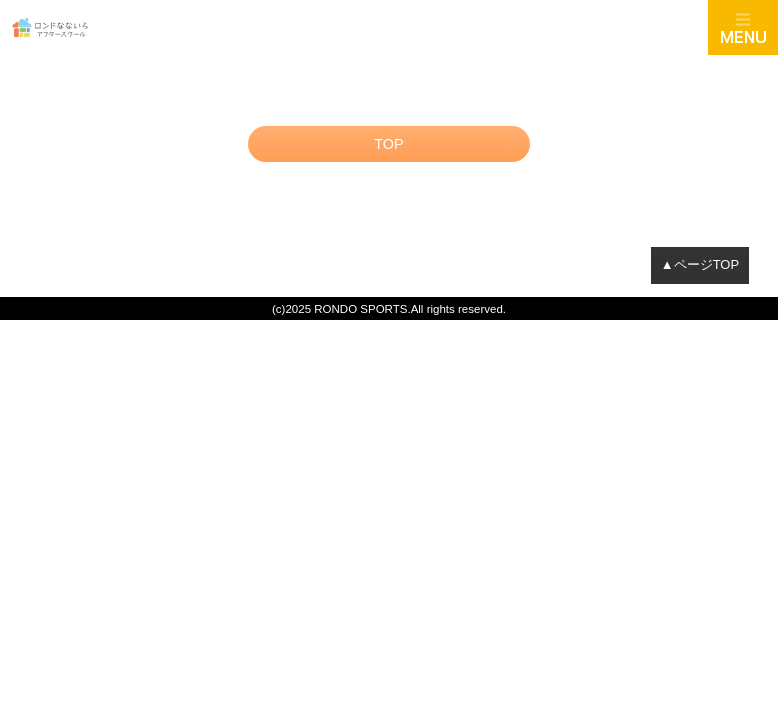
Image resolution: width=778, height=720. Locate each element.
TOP (388, 144)
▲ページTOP (700, 264)
